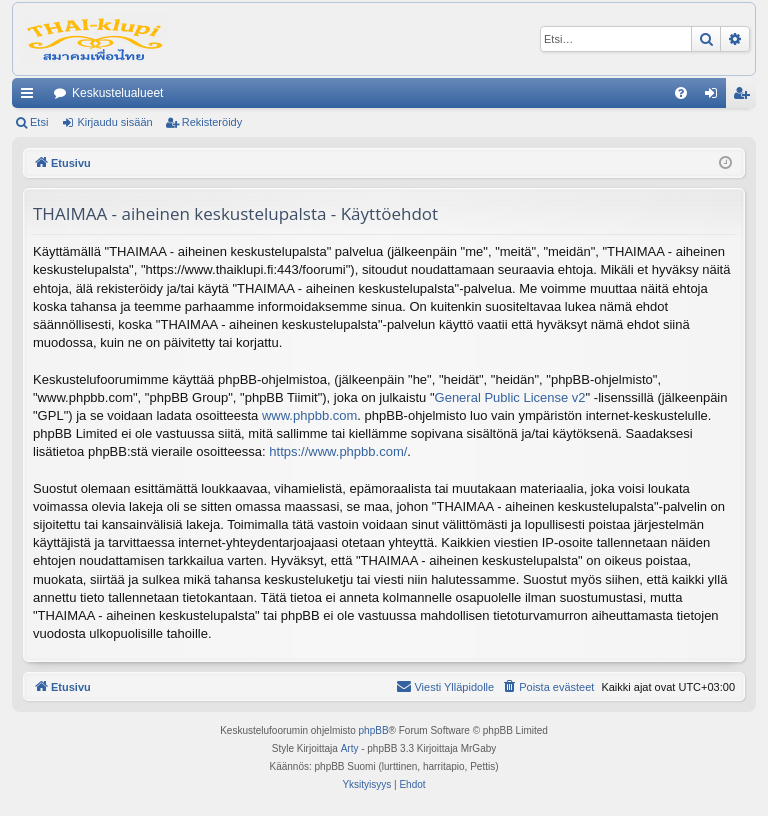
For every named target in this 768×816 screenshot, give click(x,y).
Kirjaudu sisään (114, 122)
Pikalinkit (31, 97)
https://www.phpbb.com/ (338, 451)
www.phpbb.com (309, 415)
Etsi (39, 122)
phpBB (374, 730)
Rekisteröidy (212, 122)
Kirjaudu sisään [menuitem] (715, 97)
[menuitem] (681, 93)
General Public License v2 (510, 397)
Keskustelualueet (117, 93)
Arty (350, 748)
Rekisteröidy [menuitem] (745, 97)
